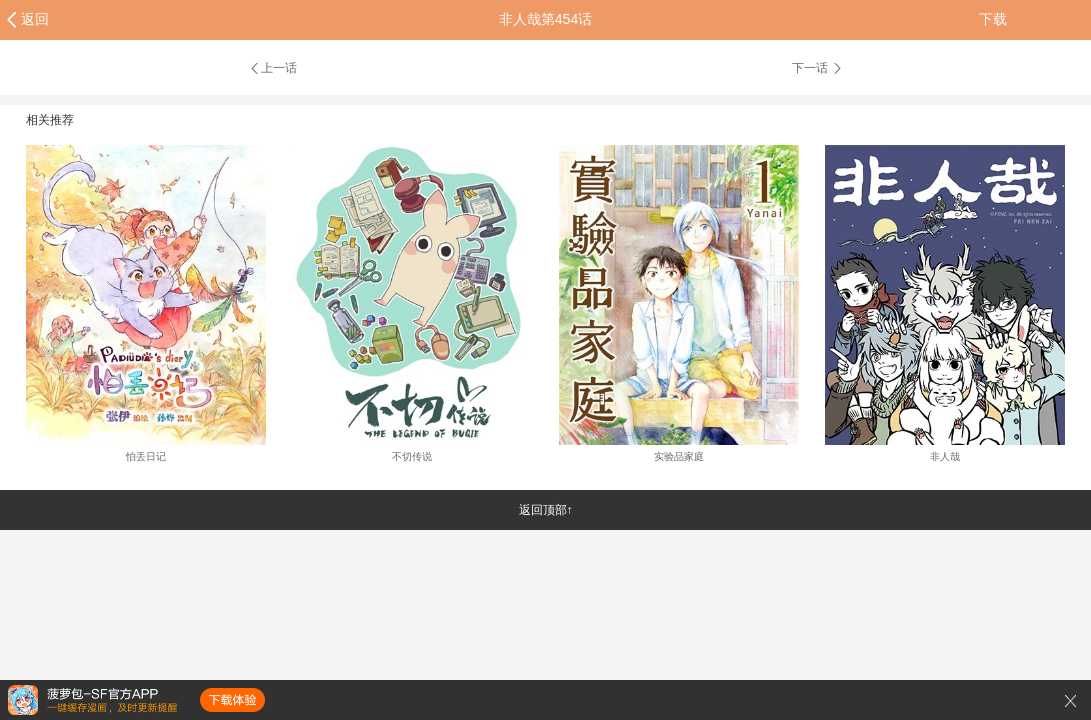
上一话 (272, 68)
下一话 (818, 68)
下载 (993, 19)
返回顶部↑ (546, 510)
